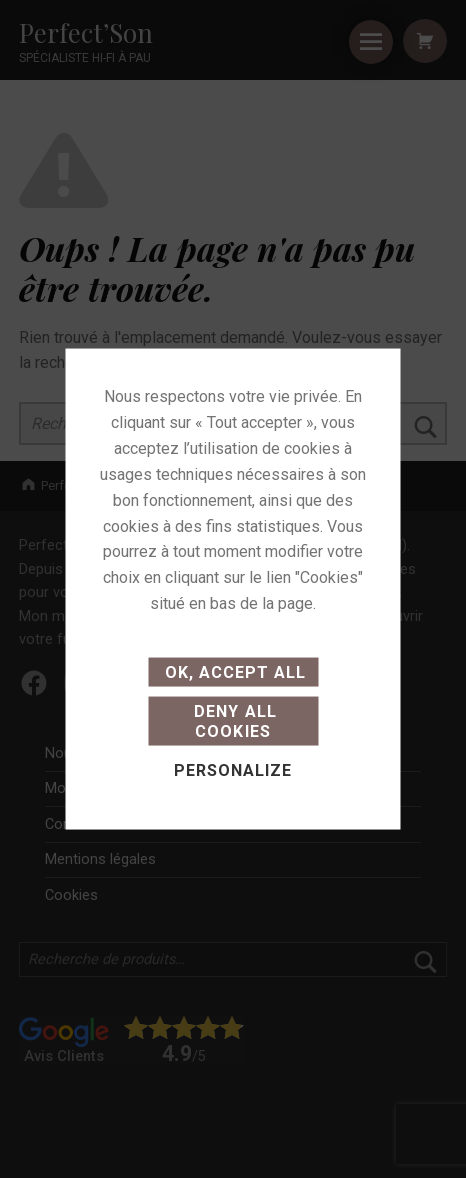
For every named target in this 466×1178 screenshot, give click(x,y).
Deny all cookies (232, 721)
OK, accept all (233, 672)
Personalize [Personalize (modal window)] (233, 769)
